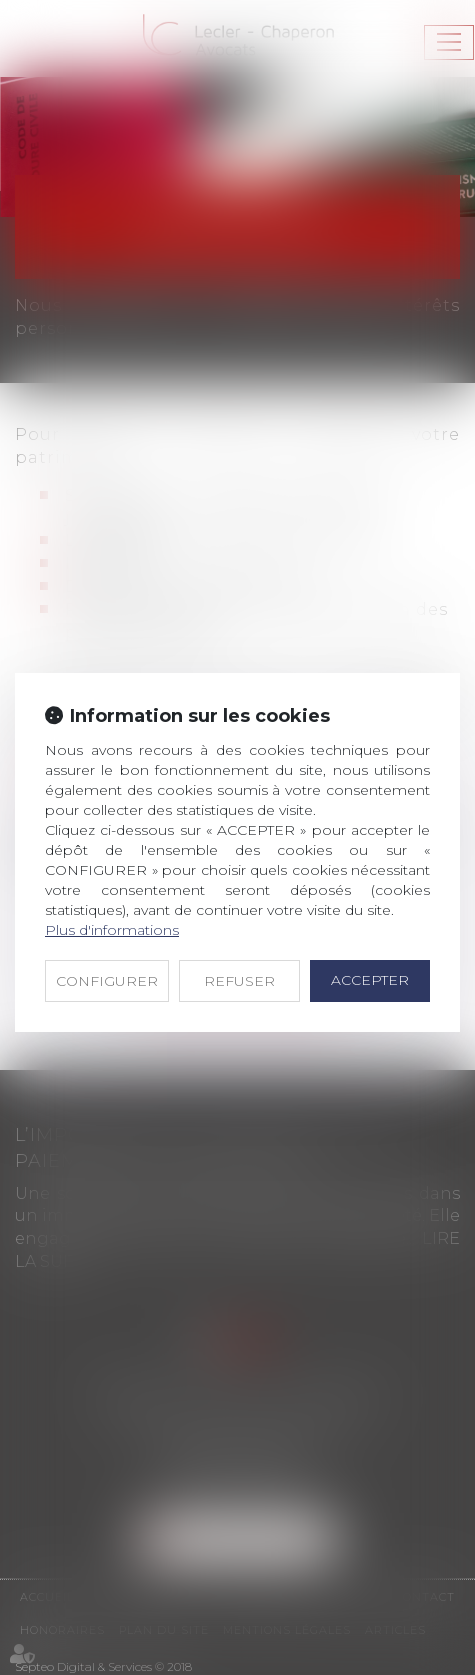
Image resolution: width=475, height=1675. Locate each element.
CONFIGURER (107, 981)
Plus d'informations (112, 930)
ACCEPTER (370, 980)
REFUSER (239, 981)
